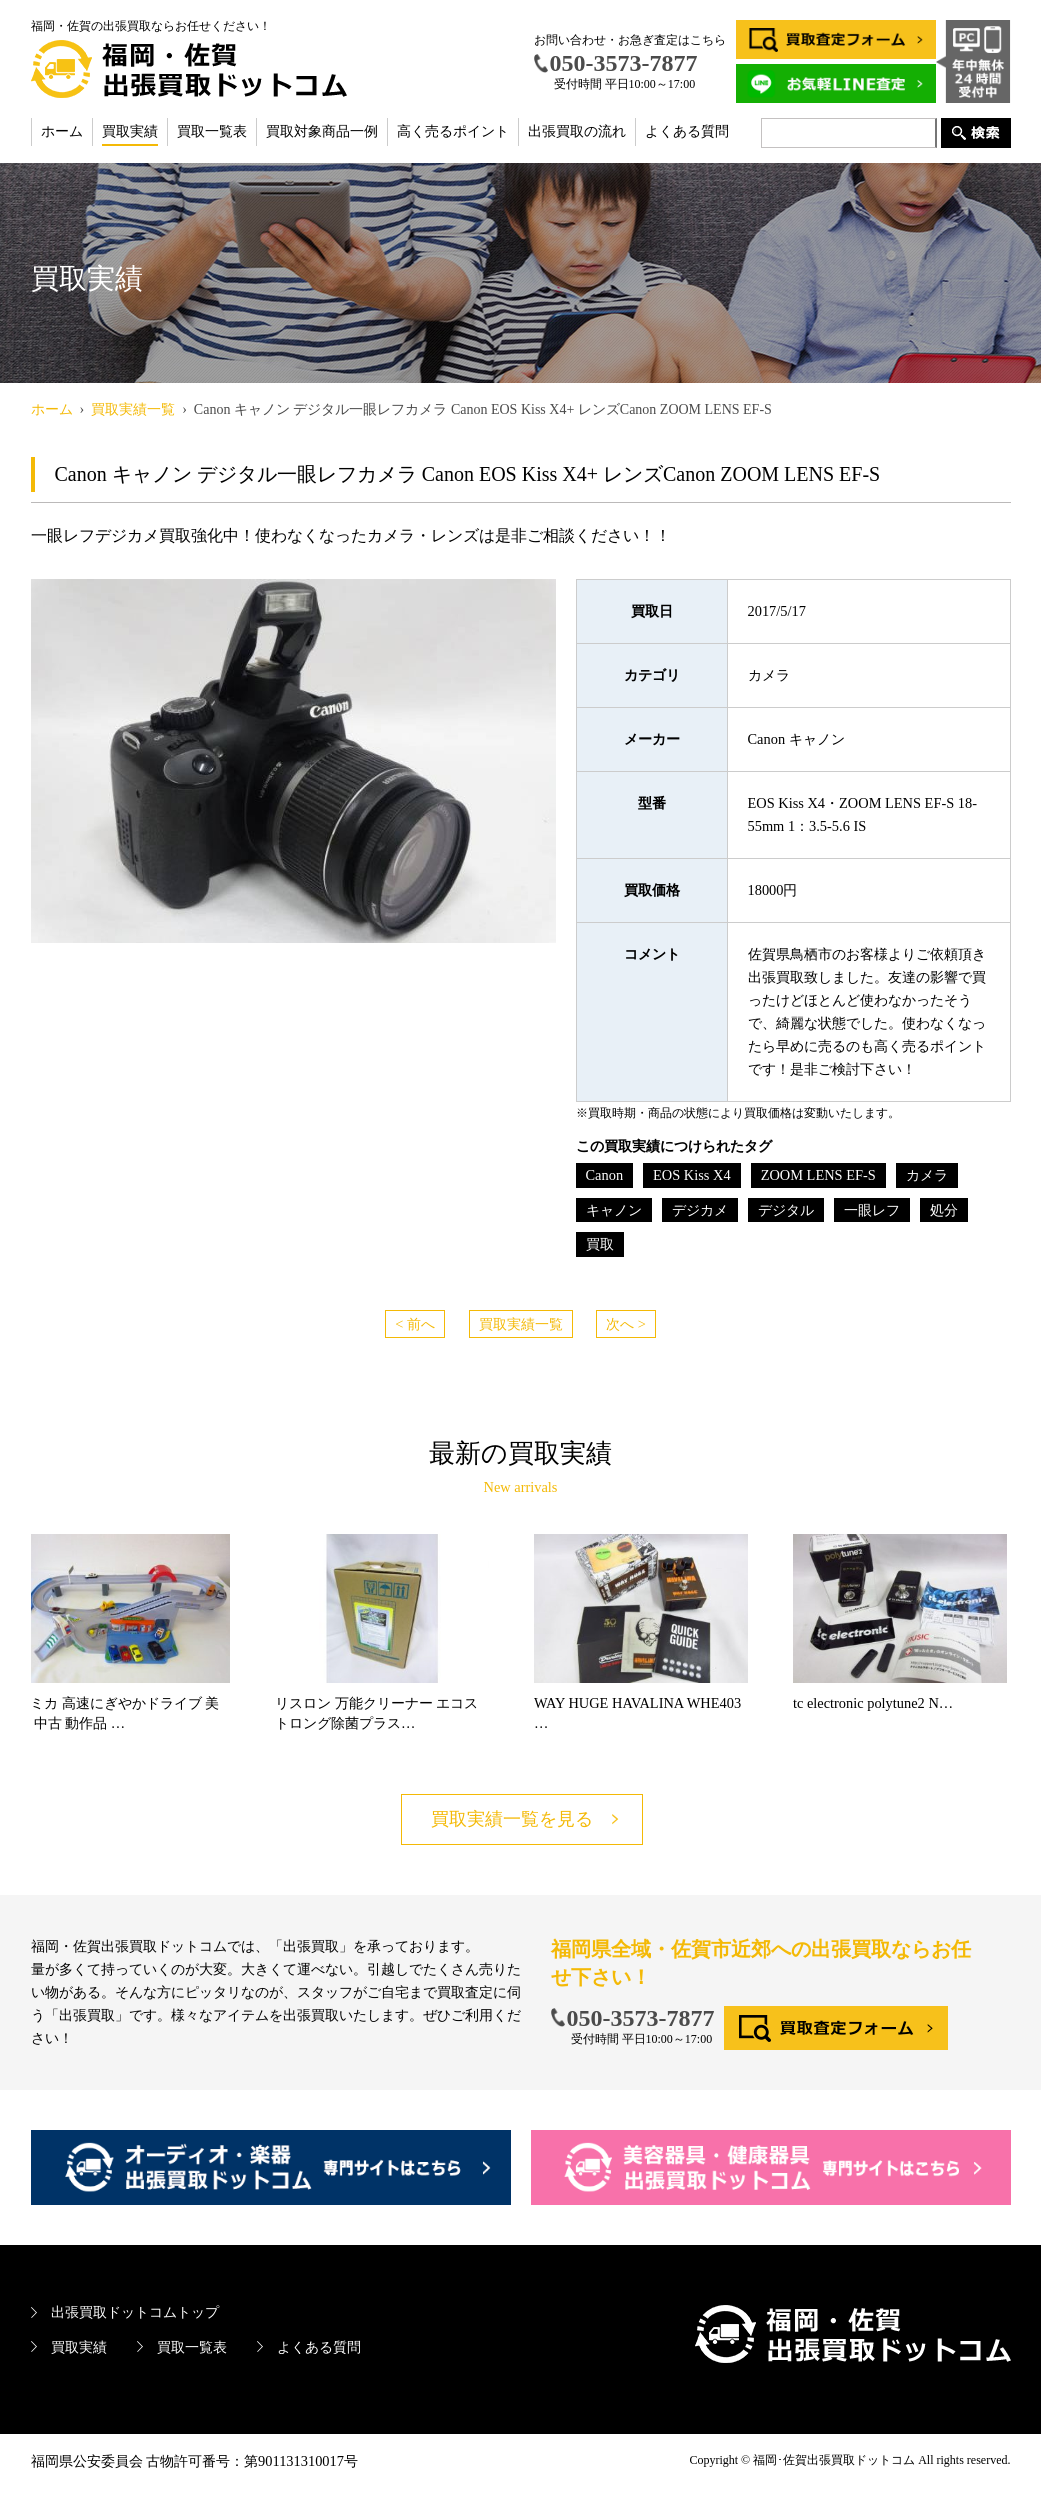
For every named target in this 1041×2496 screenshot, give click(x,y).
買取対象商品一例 (322, 131)
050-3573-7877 (641, 2018)
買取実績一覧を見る (512, 1819)
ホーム (62, 131)
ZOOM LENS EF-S (818, 1175)
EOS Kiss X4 (692, 1175)
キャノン (614, 1210)
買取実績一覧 (521, 1324)
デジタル (786, 1210)
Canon (605, 1175)
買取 (600, 1244)
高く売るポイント (453, 131)
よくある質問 (687, 131)
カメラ (927, 1175)
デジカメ (700, 1210)
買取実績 (130, 131)
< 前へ (415, 1324)
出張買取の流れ (577, 131)
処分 (944, 1210)
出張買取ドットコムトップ (135, 2312)
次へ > (626, 1324)
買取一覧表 (212, 131)
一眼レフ (872, 1210)
